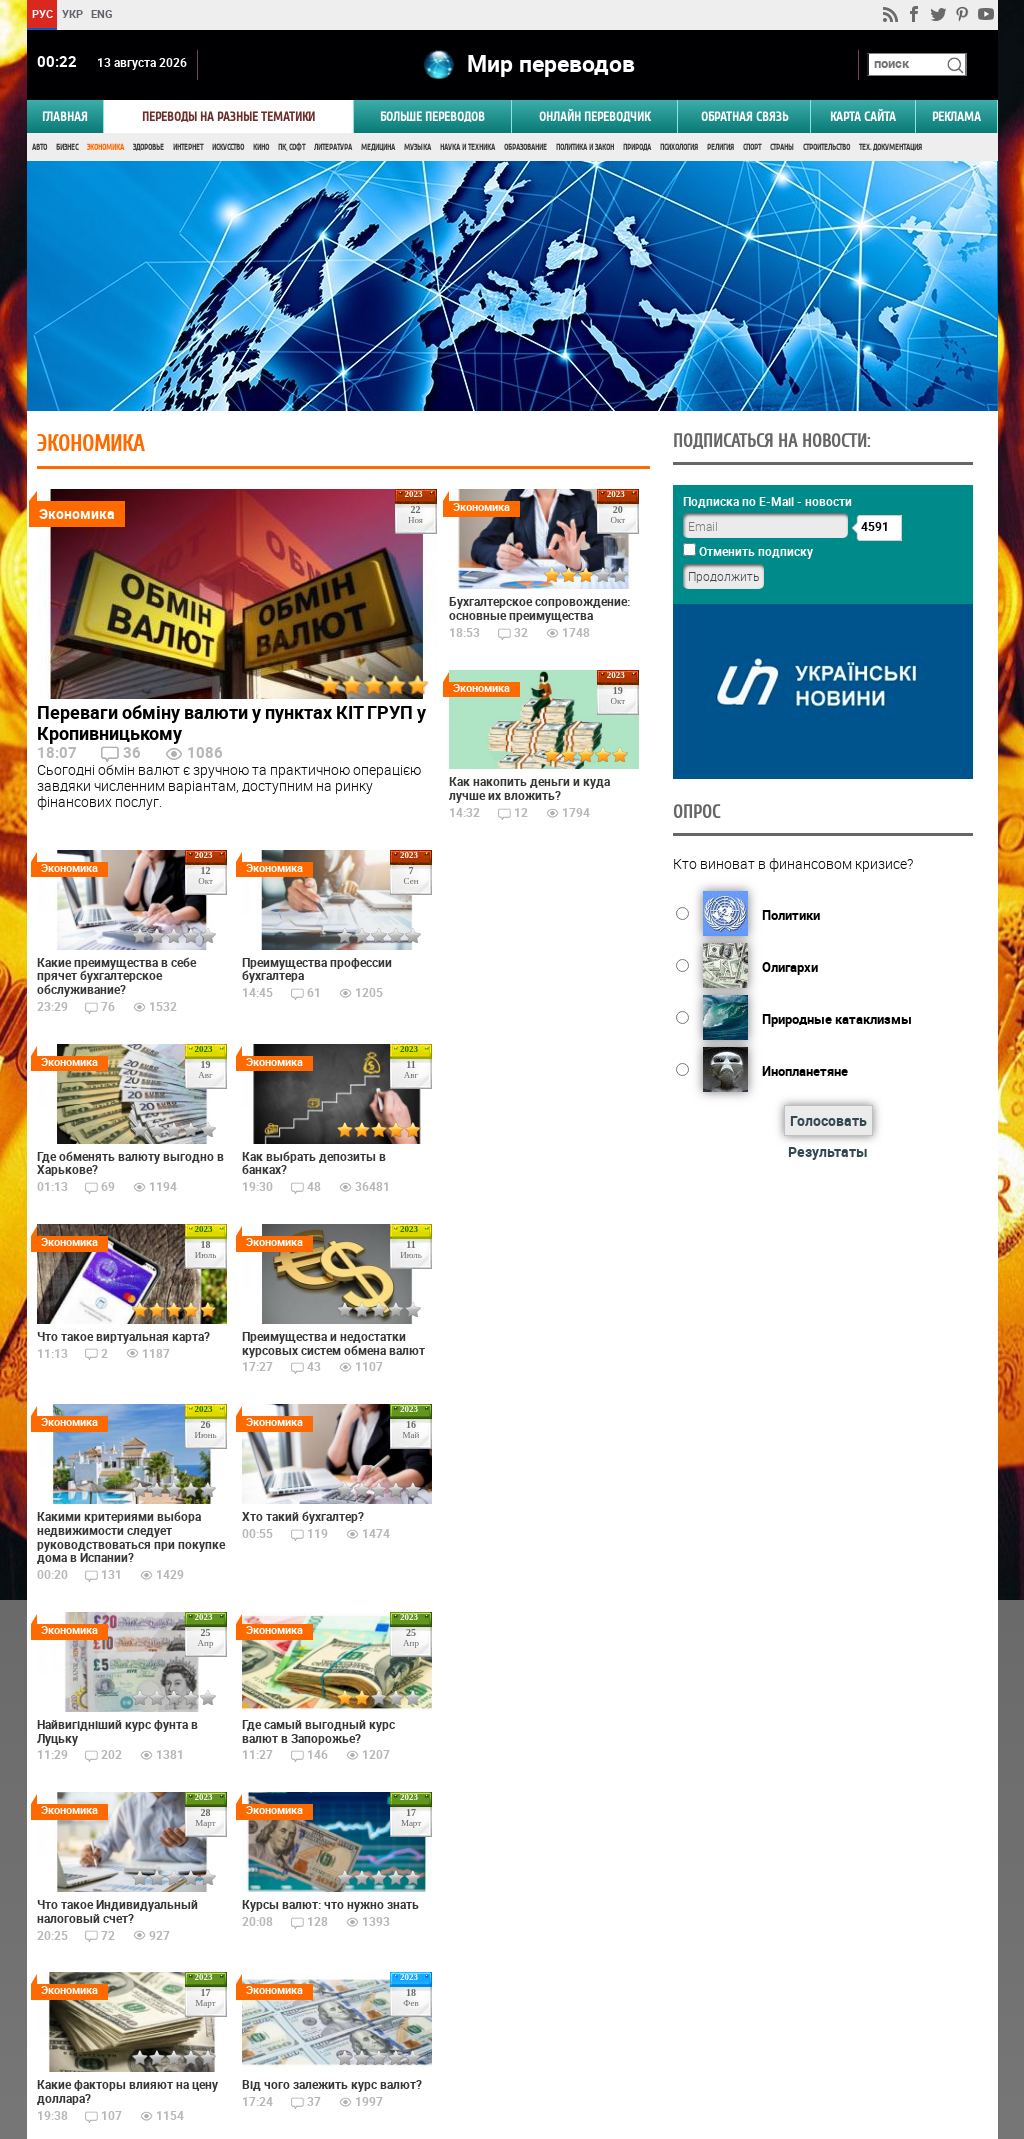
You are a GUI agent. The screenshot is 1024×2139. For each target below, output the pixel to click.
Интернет (188, 147)
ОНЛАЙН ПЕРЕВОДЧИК (594, 116)
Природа (637, 147)
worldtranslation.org (800, 2036)
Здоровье (148, 147)
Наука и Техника (467, 147)
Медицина (378, 147)
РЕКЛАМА (956, 116)
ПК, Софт (291, 147)
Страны (782, 147)
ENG (102, 13)
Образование (525, 147)
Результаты (828, 1151)
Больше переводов (432, 116)
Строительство (826, 147)
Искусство (228, 147)
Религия (720, 147)
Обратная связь (744, 116)
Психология (679, 147)
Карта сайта (863, 116)
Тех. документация (890, 147)
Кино (261, 147)
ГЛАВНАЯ (65, 116)
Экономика (105, 147)
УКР (71, 13)
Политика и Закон (585, 147)
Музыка (417, 147)
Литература (333, 147)
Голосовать (827, 1120)
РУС (41, 13)
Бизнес (67, 147)
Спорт (752, 147)
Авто (39, 147)
